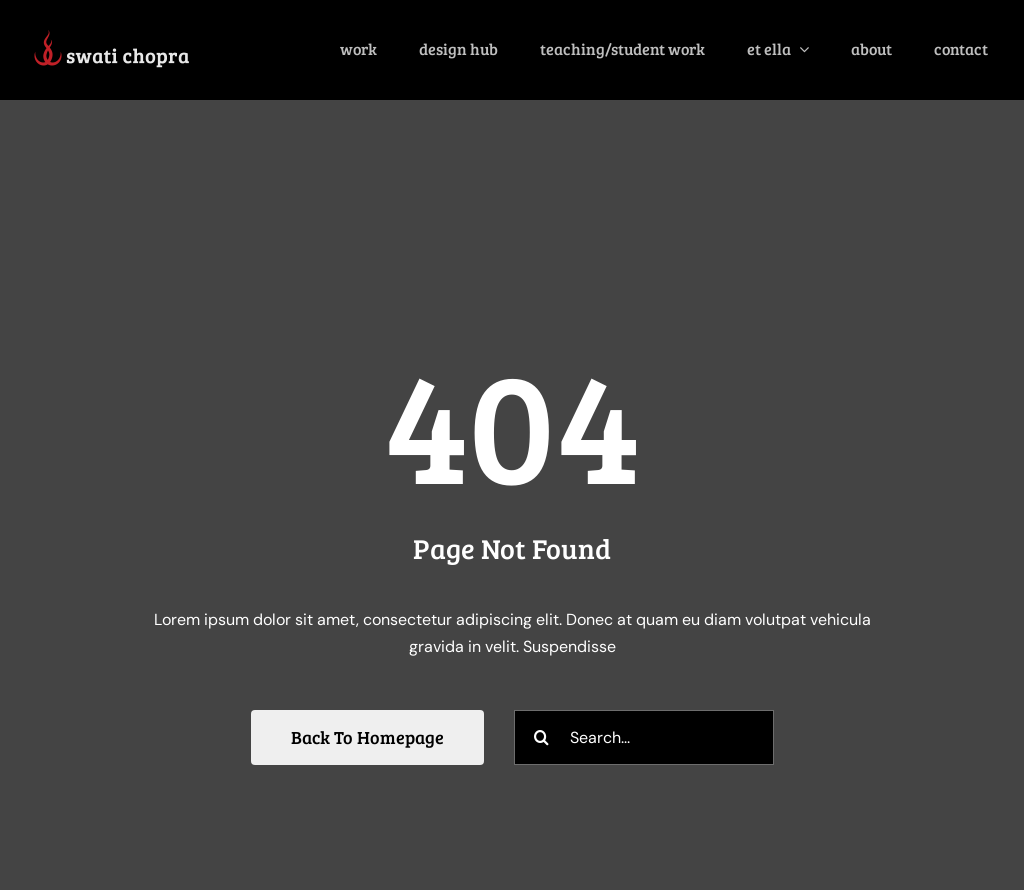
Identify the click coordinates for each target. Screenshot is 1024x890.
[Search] (541, 737)
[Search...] (644, 737)
